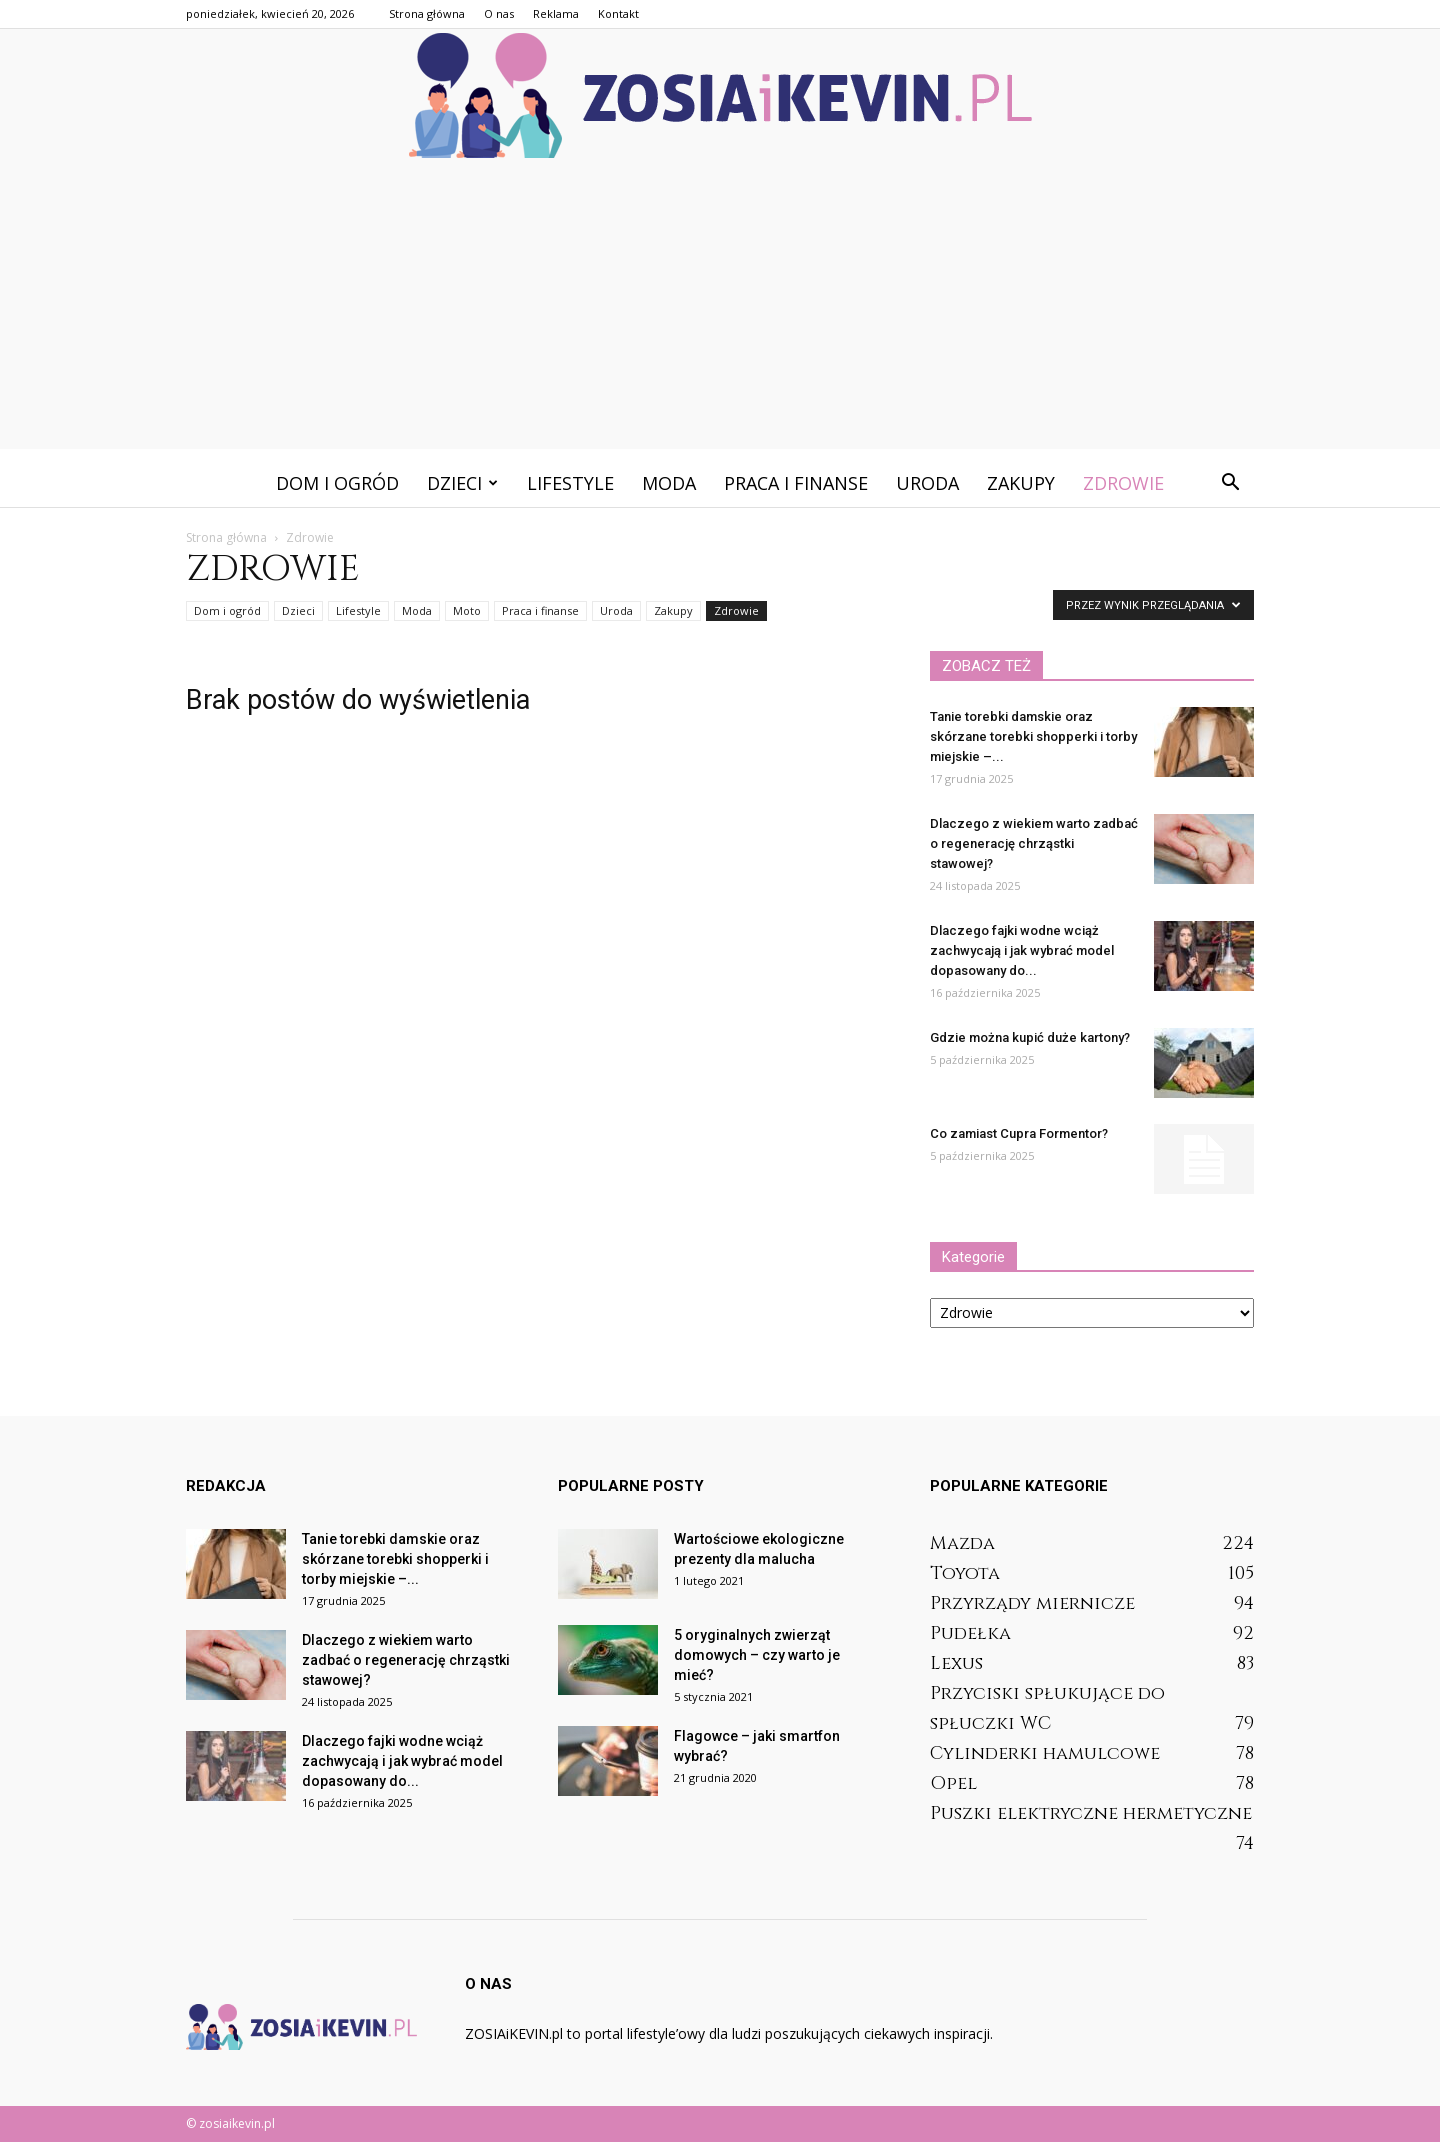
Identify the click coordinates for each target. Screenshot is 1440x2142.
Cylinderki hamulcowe (1045, 1753)
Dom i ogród (337, 483)
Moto (467, 610)
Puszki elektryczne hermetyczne (1091, 1813)
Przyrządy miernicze (1032, 1603)
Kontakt (618, 13)
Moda (669, 483)
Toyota (965, 1573)
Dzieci (462, 483)
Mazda (962, 1543)
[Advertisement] (720, 309)
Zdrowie (1123, 483)
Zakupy (1021, 483)
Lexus (956, 1663)
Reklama (556, 13)
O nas (499, 13)
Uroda (927, 483)
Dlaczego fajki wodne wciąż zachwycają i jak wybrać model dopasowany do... (1022, 950)
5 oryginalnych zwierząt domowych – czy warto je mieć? (757, 1655)
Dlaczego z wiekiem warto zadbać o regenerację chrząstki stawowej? (1034, 843)
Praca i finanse (796, 483)
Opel (953, 1783)
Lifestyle (570, 483)
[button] (1230, 483)
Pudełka (970, 1633)
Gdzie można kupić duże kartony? (1030, 1037)
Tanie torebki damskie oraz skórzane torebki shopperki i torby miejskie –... (1033, 736)
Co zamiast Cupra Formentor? (1019, 1133)
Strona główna (427, 13)
